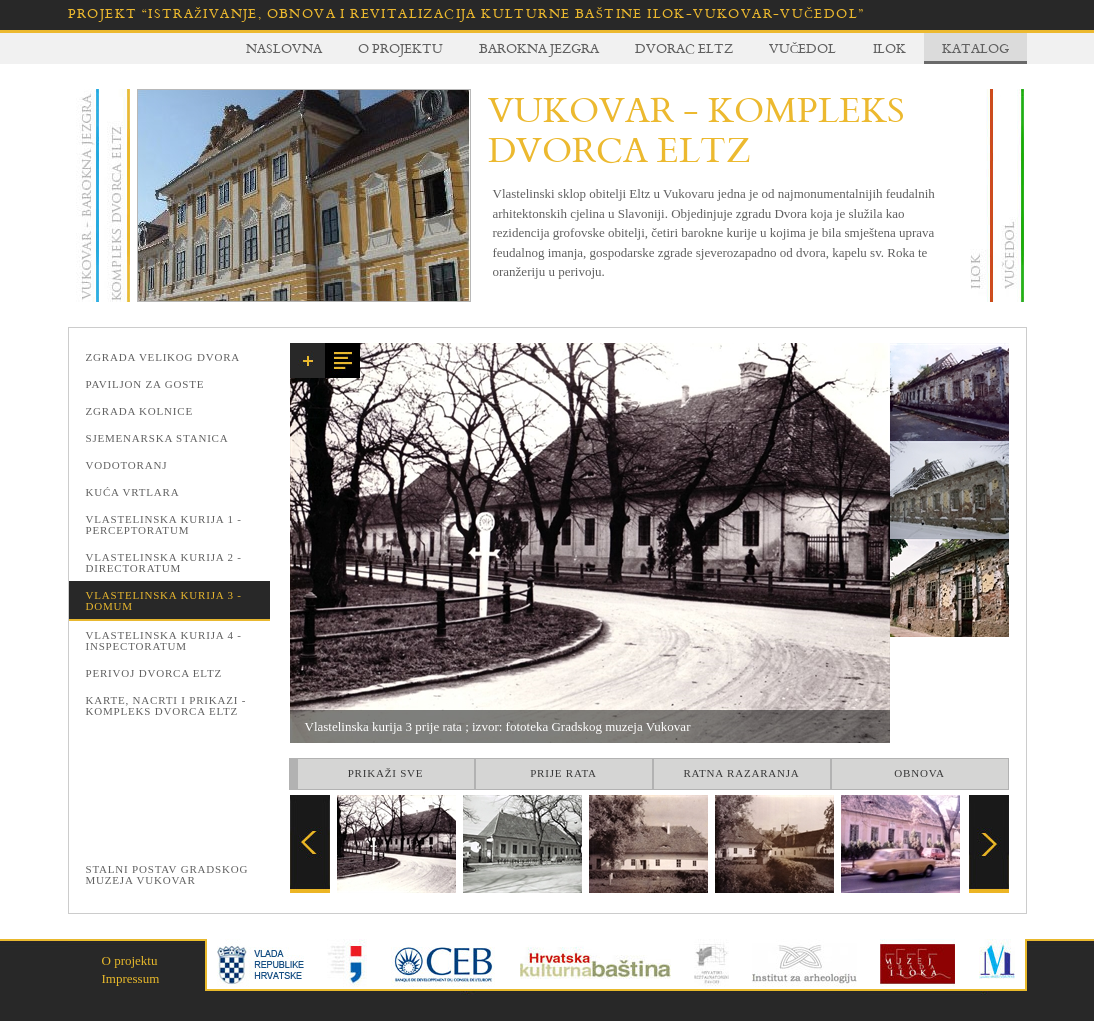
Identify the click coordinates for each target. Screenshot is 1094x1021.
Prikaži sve (386, 773)
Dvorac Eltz (684, 48)
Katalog (975, 48)
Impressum (131, 978)
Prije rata (563, 773)
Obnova (919, 773)
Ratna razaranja (741, 773)
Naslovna (284, 48)
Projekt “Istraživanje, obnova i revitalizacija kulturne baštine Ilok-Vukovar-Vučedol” (466, 13)
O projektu (400, 48)
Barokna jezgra (539, 48)
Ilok (889, 48)
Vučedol (803, 48)
